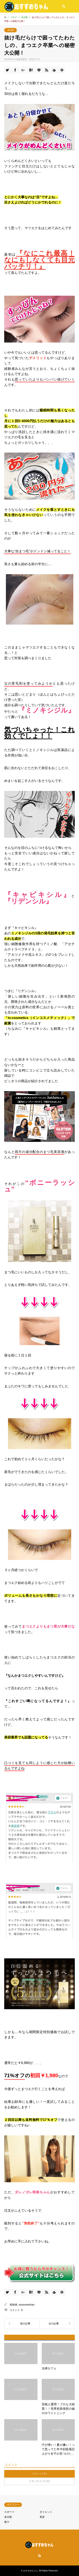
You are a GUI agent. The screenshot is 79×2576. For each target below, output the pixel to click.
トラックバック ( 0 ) (39, 2481)
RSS (39, 2555)
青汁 (6, 2522)
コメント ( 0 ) (39, 2473)
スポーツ (9, 2511)
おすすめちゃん (30, 2570)
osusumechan (27, 2304)
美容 (42, 2517)
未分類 (10, 30)
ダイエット (46, 2511)
